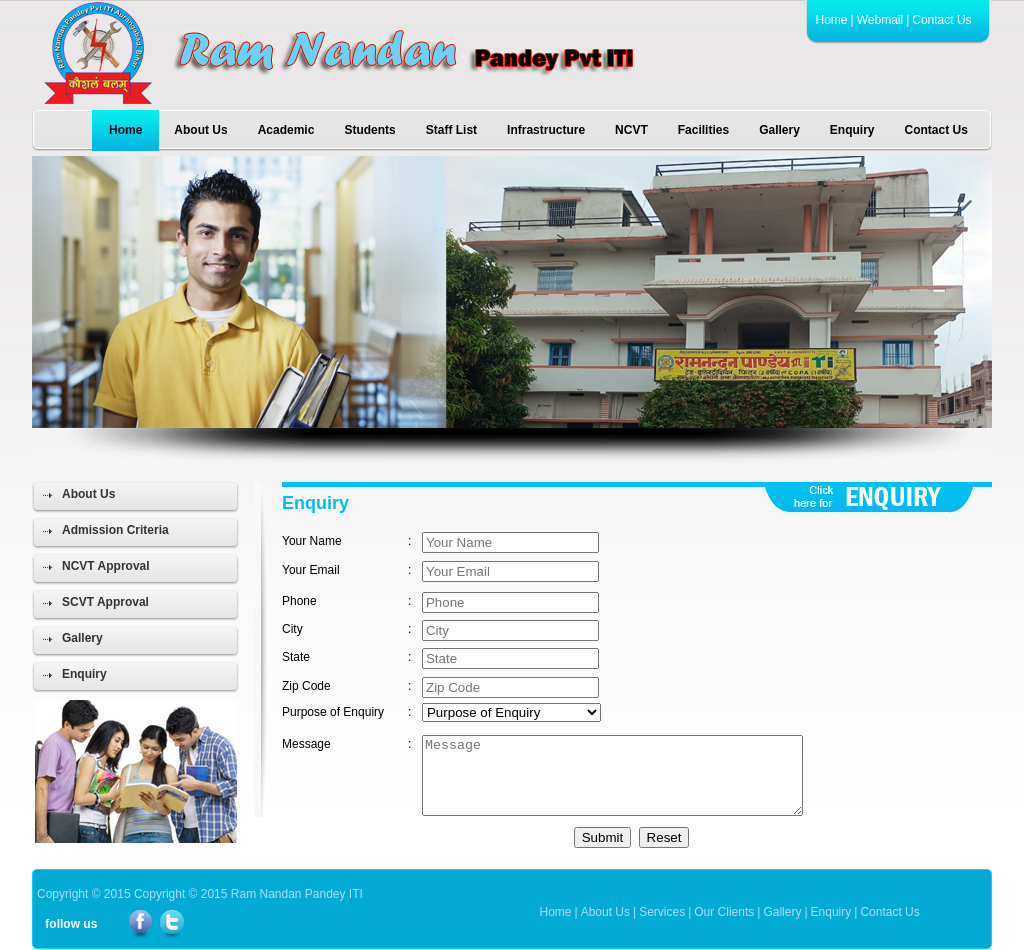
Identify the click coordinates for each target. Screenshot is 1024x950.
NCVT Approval (106, 566)
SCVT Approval (105, 602)
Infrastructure (546, 130)
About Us (200, 130)
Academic (286, 130)
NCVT (631, 130)
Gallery (779, 130)
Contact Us (941, 20)
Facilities (703, 130)
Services (662, 912)
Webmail (880, 20)
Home (832, 20)
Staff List (451, 130)
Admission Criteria (115, 530)
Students (369, 130)
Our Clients (724, 912)
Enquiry (852, 130)
